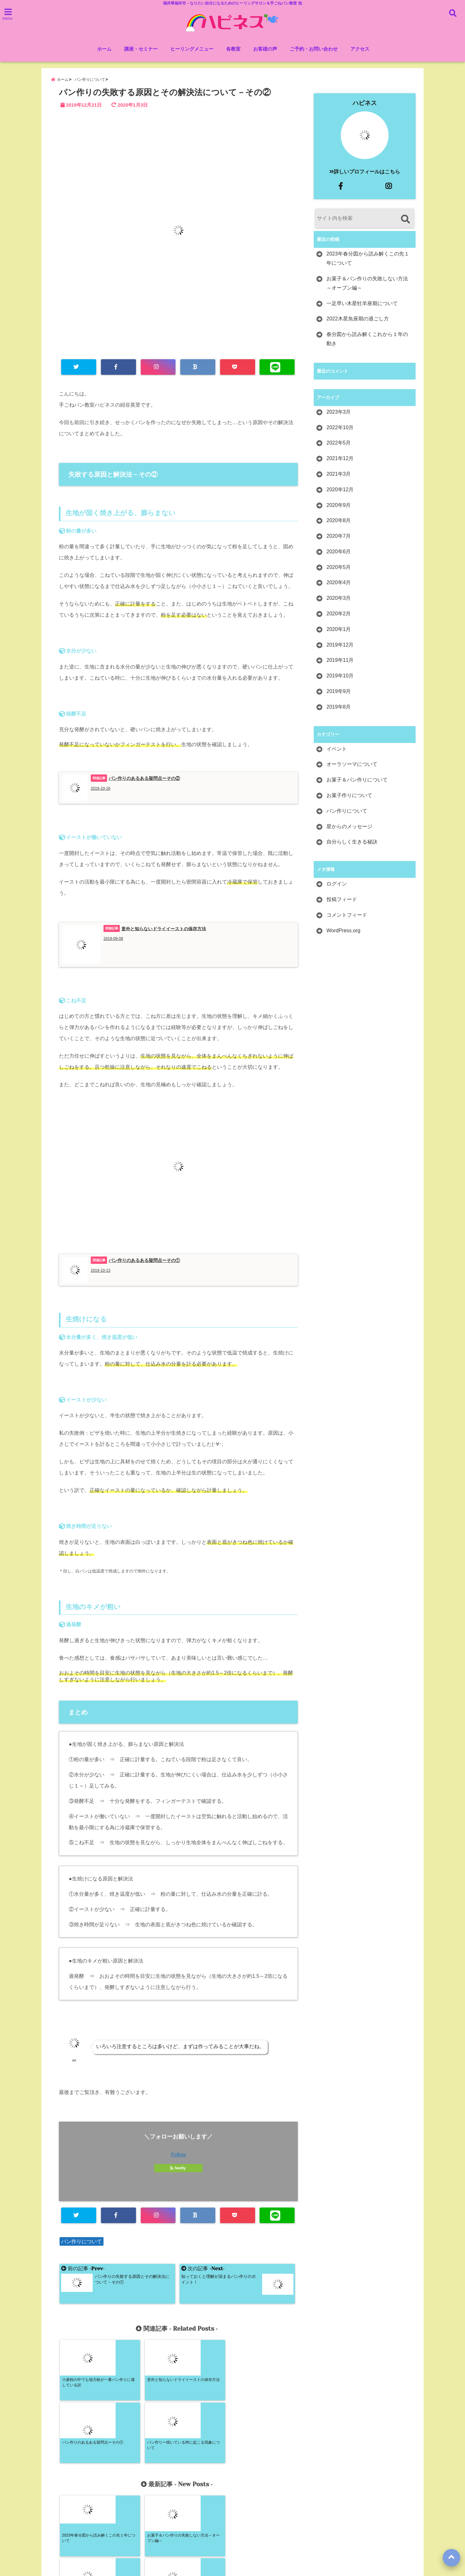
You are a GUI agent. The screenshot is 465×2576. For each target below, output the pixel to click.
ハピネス (365, 104)
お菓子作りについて (349, 796)
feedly (178, 2169)
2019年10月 (340, 676)
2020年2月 (338, 614)
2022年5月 (338, 443)
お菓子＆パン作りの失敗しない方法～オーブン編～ (367, 284)
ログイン (336, 884)
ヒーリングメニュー (191, 49)
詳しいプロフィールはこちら (364, 172)
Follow (178, 2155)
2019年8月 (338, 707)
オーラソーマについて (351, 765)
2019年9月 (338, 692)
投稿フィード (341, 900)
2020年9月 (338, 505)
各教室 (233, 49)
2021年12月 (340, 459)
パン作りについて (81, 2242)
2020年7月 (338, 537)
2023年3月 (338, 413)
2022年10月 (340, 428)
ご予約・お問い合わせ (314, 49)
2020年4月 (338, 583)
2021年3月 (338, 475)
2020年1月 (338, 630)
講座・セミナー (141, 49)
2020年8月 (338, 521)
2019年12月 (340, 645)
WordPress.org (343, 931)
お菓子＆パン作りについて (357, 780)
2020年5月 (338, 568)
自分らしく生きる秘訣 (351, 842)
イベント (336, 749)
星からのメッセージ (349, 827)
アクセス (359, 49)
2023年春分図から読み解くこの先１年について (367, 259)
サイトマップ (291, 2546)
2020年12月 (340, 490)
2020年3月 (338, 599)
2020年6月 (338, 552)
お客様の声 (265, 49)
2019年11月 (340, 661)
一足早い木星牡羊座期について (362, 304)
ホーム (104, 49)
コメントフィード (346, 916)
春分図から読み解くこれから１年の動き (367, 339)
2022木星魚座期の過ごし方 (357, 319)
